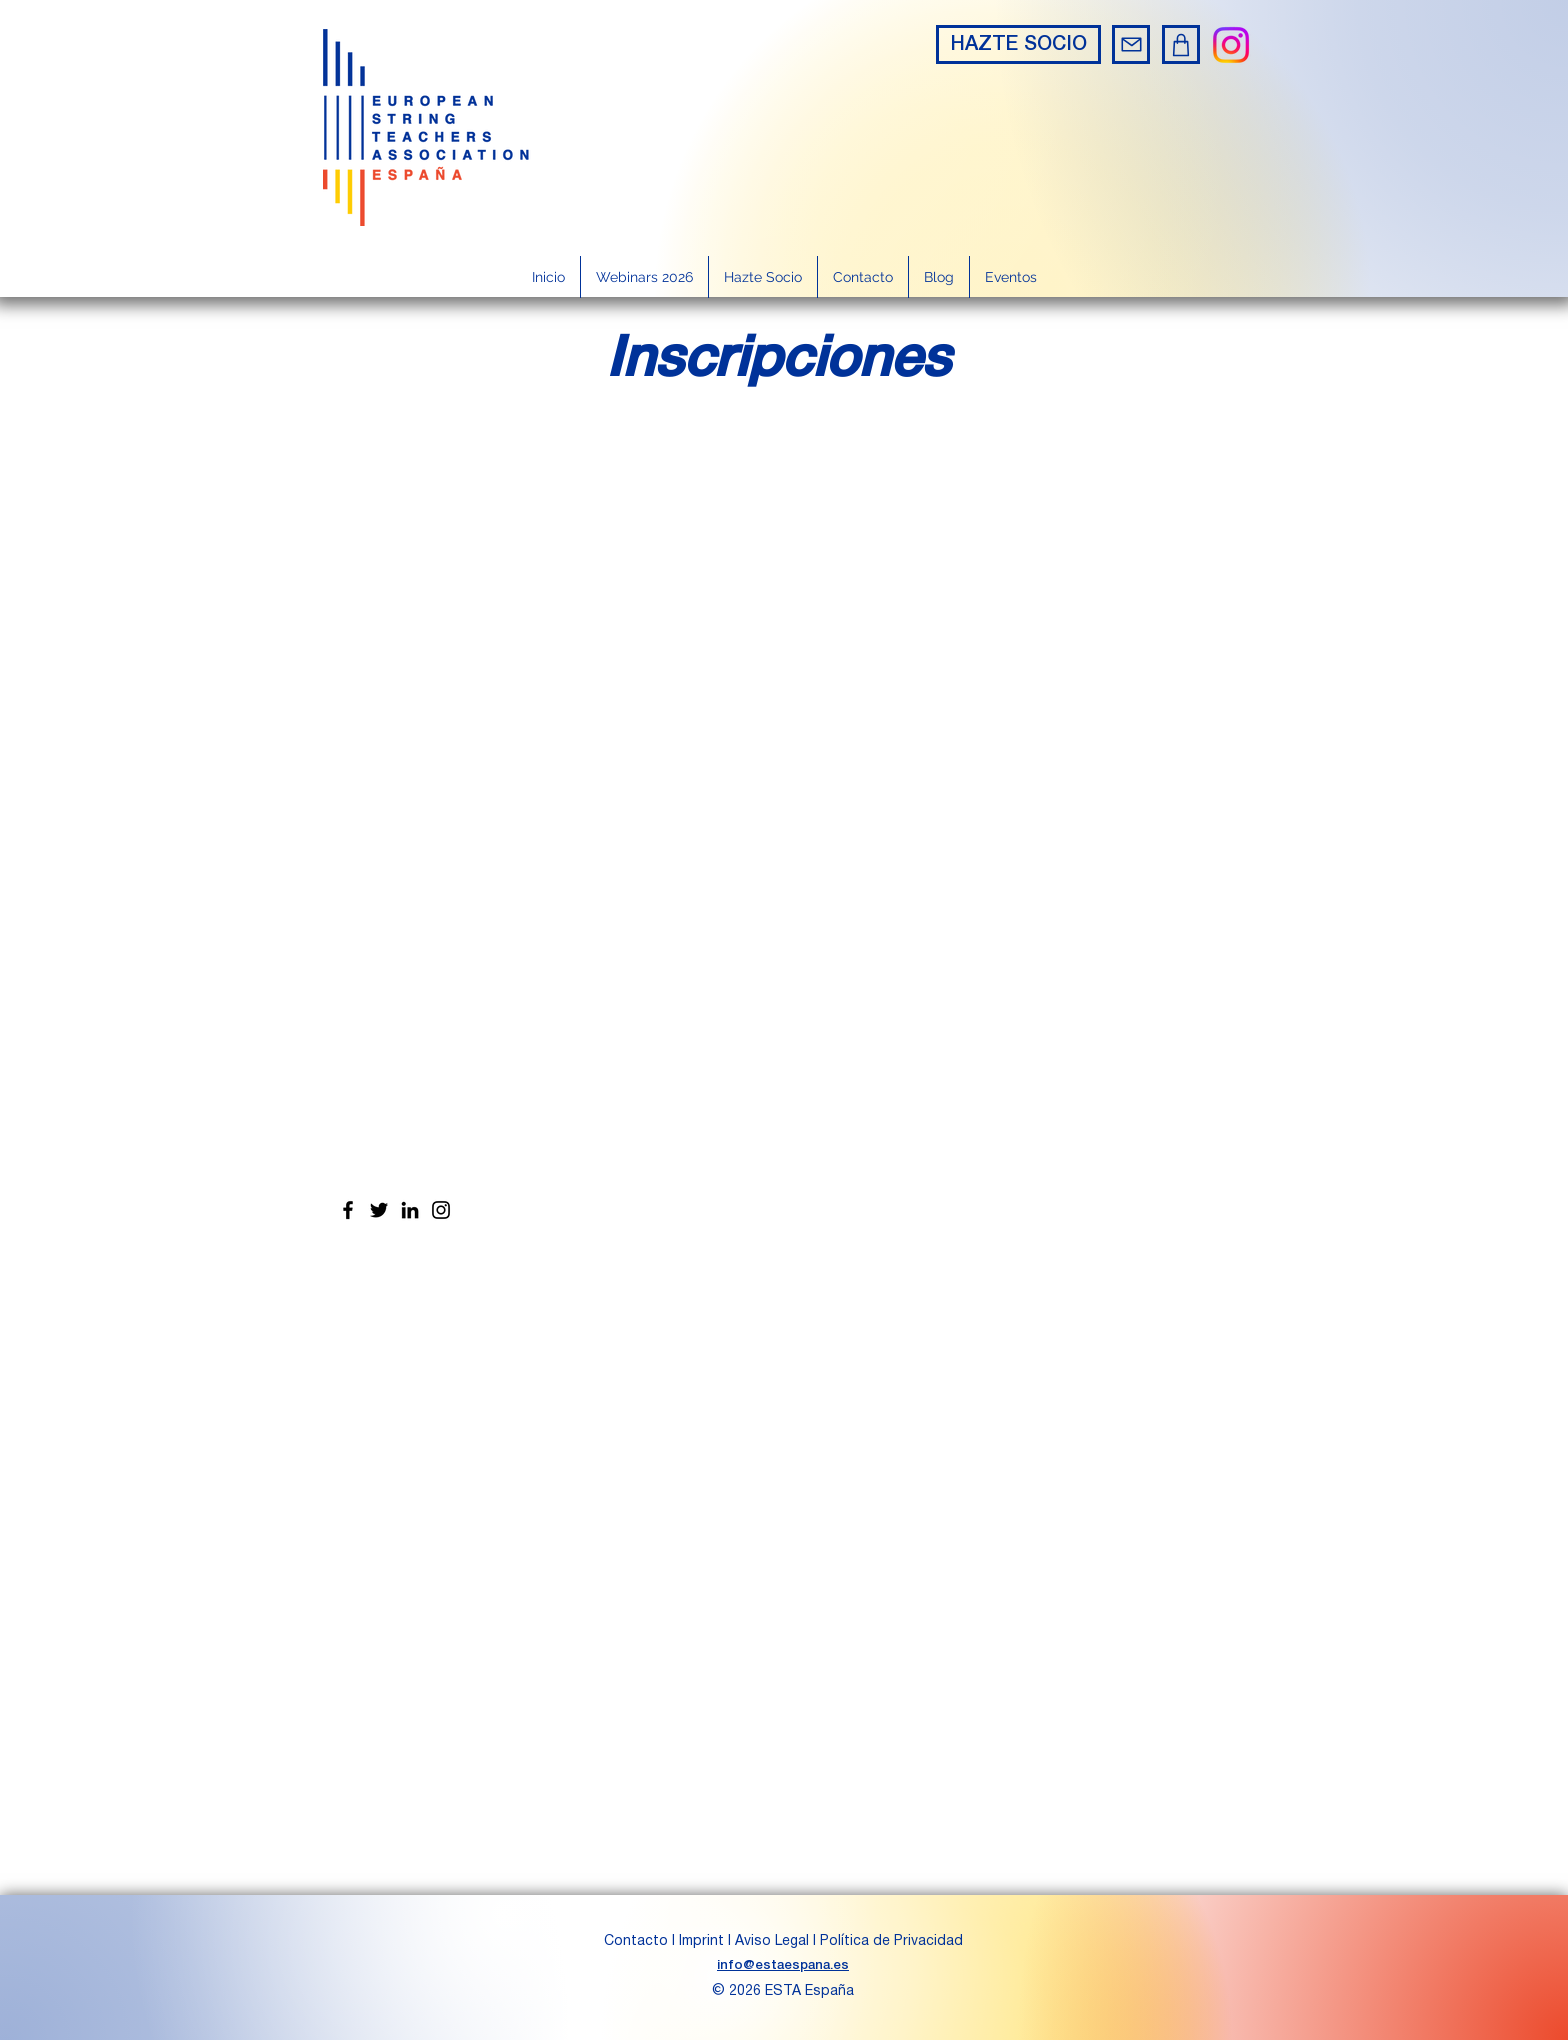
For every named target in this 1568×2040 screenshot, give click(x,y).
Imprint (701, 1941)
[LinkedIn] (410, 1210)
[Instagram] (1231, 45)
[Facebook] (348, 1210)
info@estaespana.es (783, 1965)
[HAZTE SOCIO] (1018, 44)
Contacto (638, 1941)
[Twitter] (379, 1210)
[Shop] (1181, 44)
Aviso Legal (772, 1941)
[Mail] (1131, 44)
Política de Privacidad (891, 1941)
